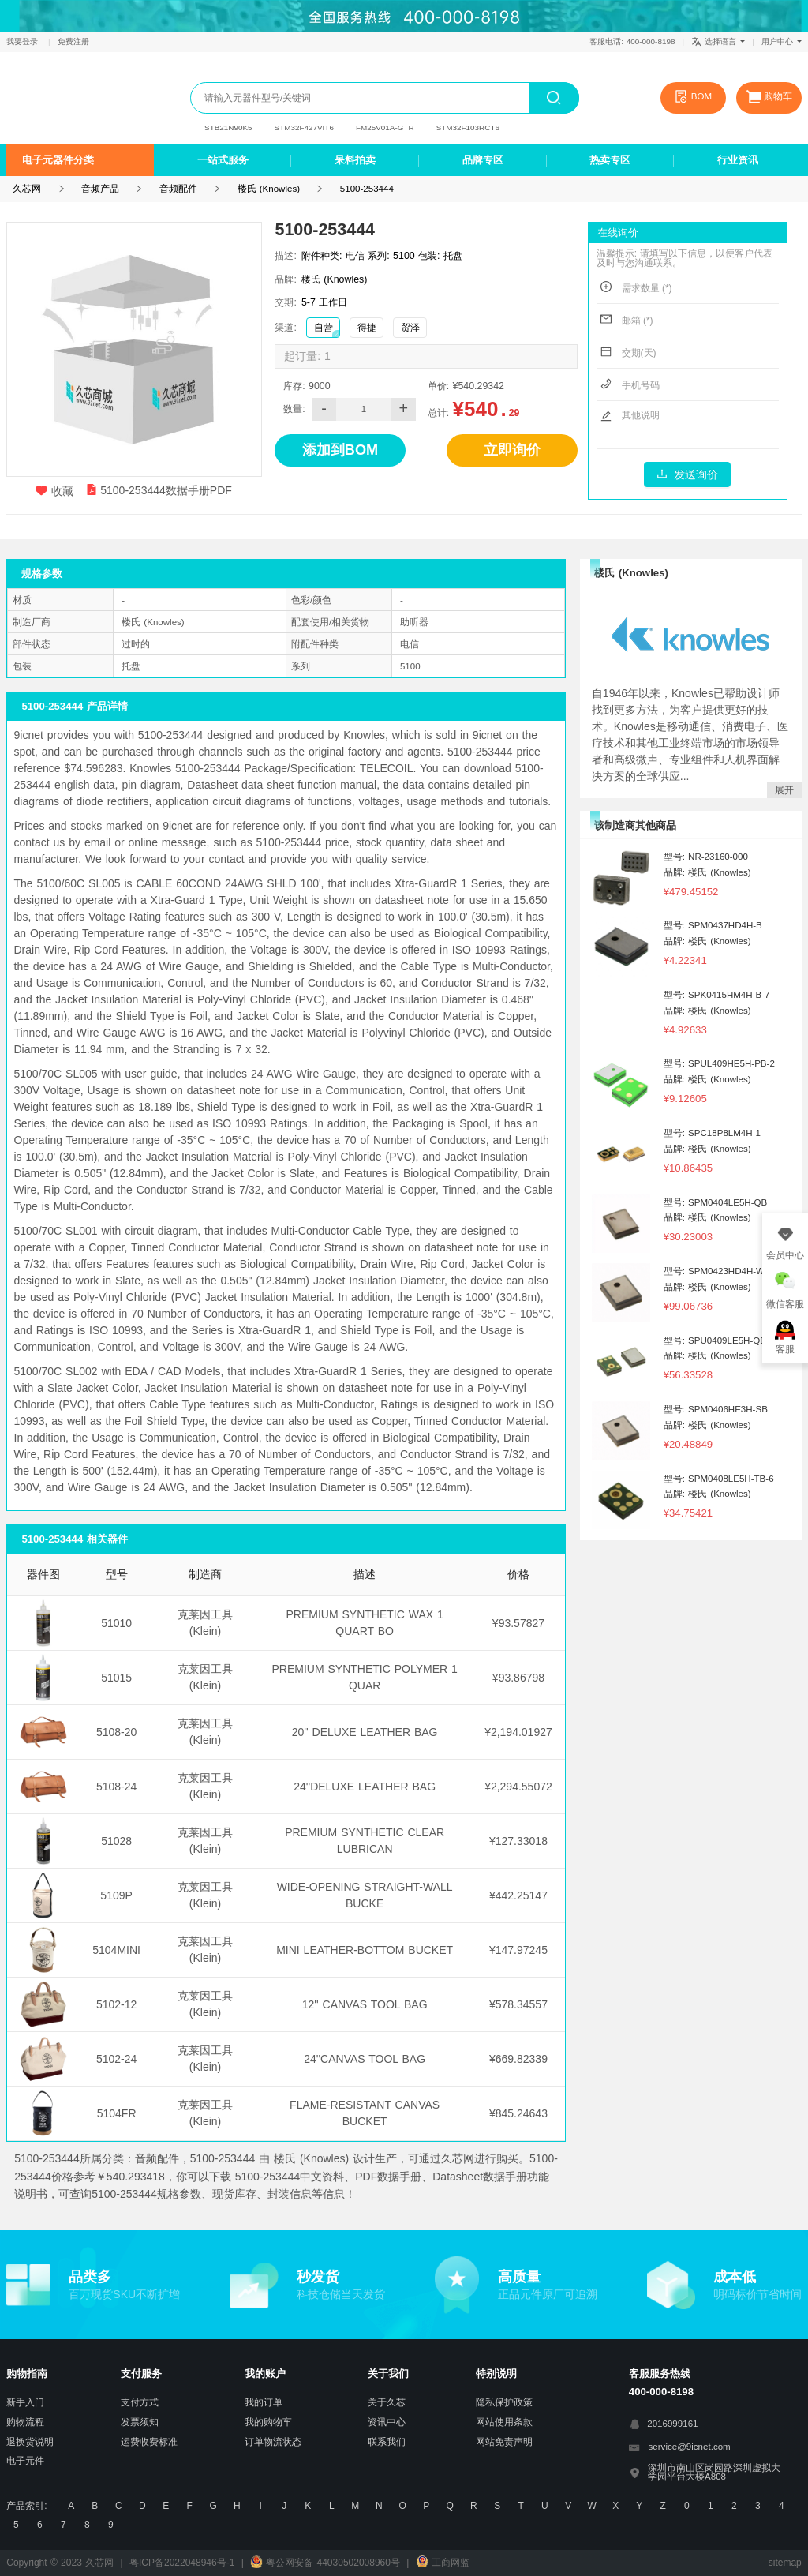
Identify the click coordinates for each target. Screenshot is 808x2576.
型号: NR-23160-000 (706, 856)
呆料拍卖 (355, 160)
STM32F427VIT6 (304, 127)
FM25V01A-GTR (385, 127)
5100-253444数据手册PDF (159, 490)
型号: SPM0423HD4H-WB (717, 1271)
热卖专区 (609, 160)
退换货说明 (30, 2442)
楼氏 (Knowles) (269, 188)
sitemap (785, 2562)
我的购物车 (268, 2422)
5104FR (117, 2113)
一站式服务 (223, 160)
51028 (116, 1841)
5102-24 (116, 2059)
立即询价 (512, 450)
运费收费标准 (149, 2442)
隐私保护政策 (504, 2402)
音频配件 (178, 188)
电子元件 (25, 2460)
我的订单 (263, 2402)
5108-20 (116, 1732)
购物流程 (25, 2422)
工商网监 (442, 2562)
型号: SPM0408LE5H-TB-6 (719, 1478)
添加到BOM (340, 450)
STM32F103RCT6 (467, 127)
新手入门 (25, 2402)
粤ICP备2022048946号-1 (181, 2562)
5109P (116, 1895)
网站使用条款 (504, 2422)
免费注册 (73, 41)
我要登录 (23, 41)
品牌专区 (482, 160)
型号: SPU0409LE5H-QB (715, 1340)
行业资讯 (737, 160)
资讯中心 (387, 2422)
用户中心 (781, 41)
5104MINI (116, 1950)
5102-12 (116, 2004)
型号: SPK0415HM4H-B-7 (717, 994)
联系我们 (387, 2442)
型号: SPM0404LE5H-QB (716, 1202)
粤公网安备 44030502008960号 (325, 2562)
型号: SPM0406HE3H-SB (716, 1409)
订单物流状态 (273, 2442)
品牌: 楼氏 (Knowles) (707, 872)
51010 (116, 1623)
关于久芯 (387, 2402)
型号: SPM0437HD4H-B (713, 925)
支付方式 (140, 2402)
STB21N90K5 (228, 127)
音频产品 (100, 188)
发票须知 (140, 2422)
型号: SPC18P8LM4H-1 (712, 1133)
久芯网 (68, 97)
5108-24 (116, 1786)
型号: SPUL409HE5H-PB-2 (719, 1063)
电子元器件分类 (58, 160)
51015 (116, 1677)
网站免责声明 (504, 2442)
